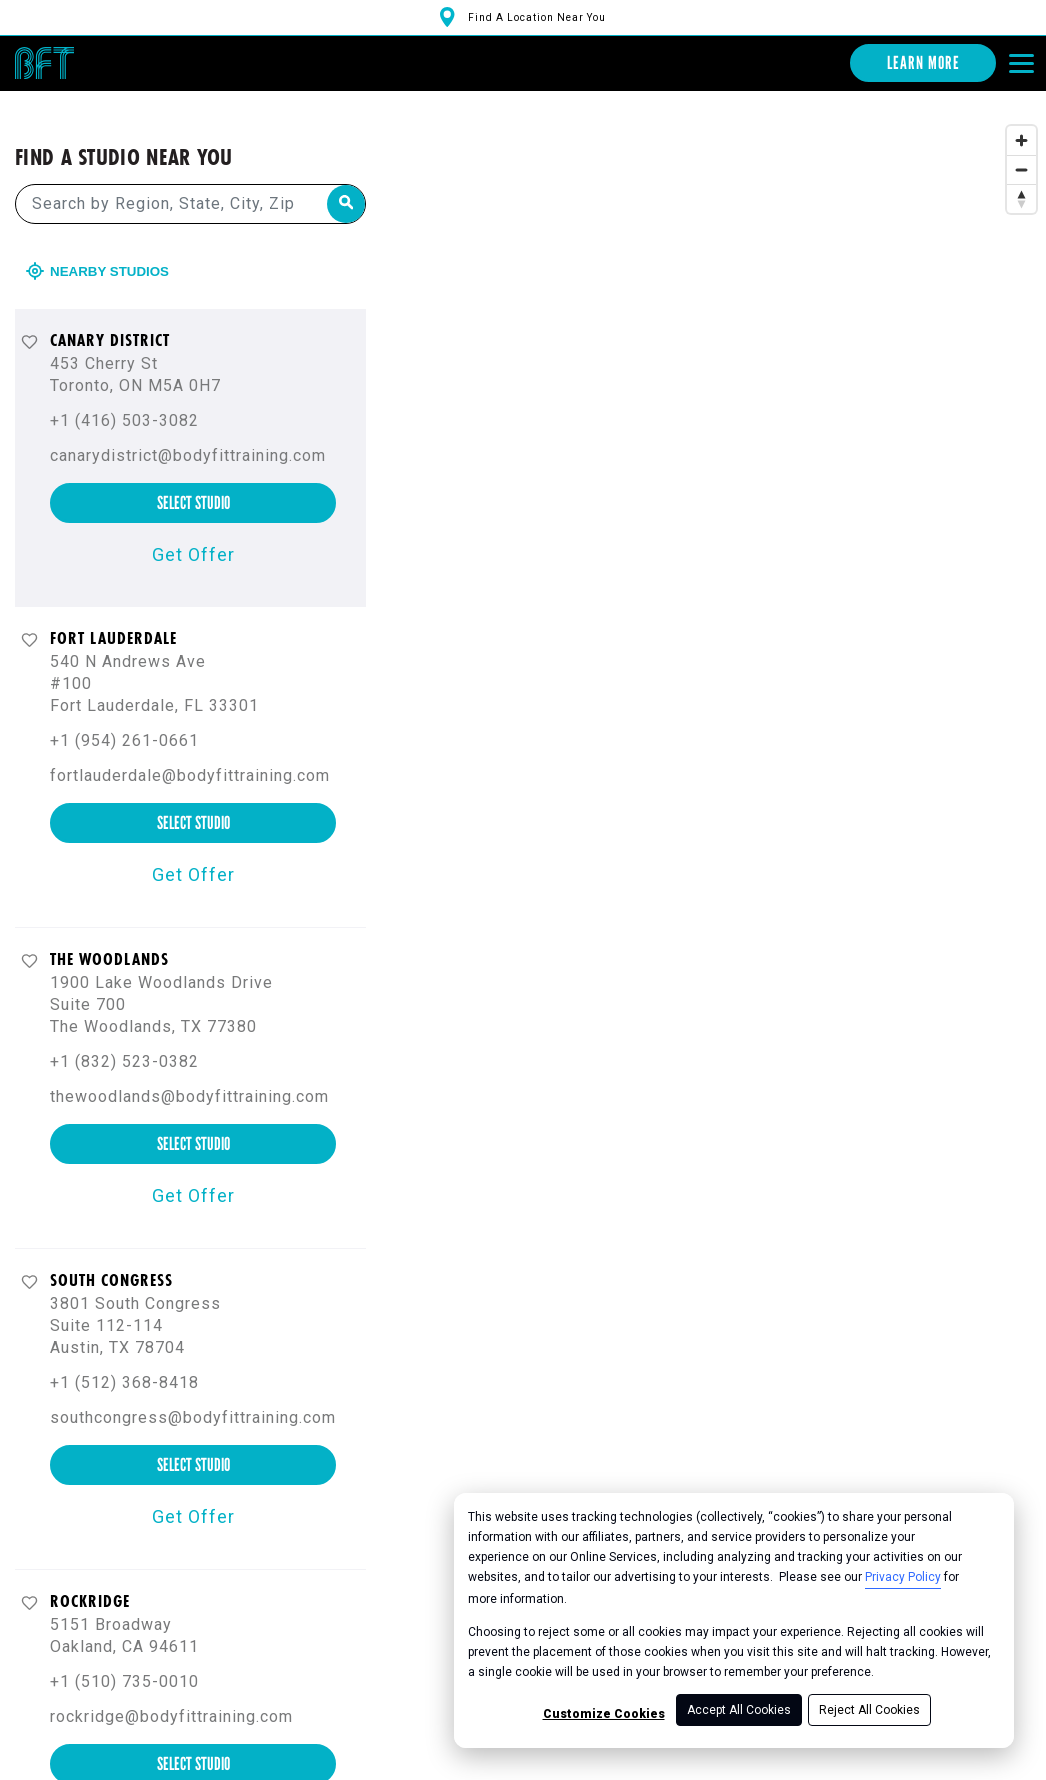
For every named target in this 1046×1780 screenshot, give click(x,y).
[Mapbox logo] (455, 1768)
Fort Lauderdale (113, 613)
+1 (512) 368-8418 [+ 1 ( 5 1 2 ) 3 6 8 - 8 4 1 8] (124, 1357)
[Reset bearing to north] (1021, 173)
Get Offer (193, 529)
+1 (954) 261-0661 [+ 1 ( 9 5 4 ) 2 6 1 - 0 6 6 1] (124, 715)
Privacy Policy (903, 1577)
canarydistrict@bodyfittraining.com (188, 430)
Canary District (110, 315)
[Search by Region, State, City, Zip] (190, 179)
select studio (193, 478)
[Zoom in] (1021, 115)
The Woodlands (109, 934)
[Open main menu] (1021, 63)
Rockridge (90, 1576)
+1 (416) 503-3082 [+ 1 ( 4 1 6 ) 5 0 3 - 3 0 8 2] (124, 395)
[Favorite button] (29, 317)
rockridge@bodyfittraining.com (171, 1691)
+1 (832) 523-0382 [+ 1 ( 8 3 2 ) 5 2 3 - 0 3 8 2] (124, 1036)
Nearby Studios (99, 246)
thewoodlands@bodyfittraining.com (189, 1071)
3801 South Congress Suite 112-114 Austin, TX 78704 (135, 1300)
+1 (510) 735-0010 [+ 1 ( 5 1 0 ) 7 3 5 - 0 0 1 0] (124, 1656)
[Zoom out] (1021, 144)
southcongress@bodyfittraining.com (193, 1392)
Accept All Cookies (739, 1710)
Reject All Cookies (869, 1710)
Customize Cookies (604, 1714)
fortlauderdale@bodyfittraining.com (190, 750)
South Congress (111, 1255)
